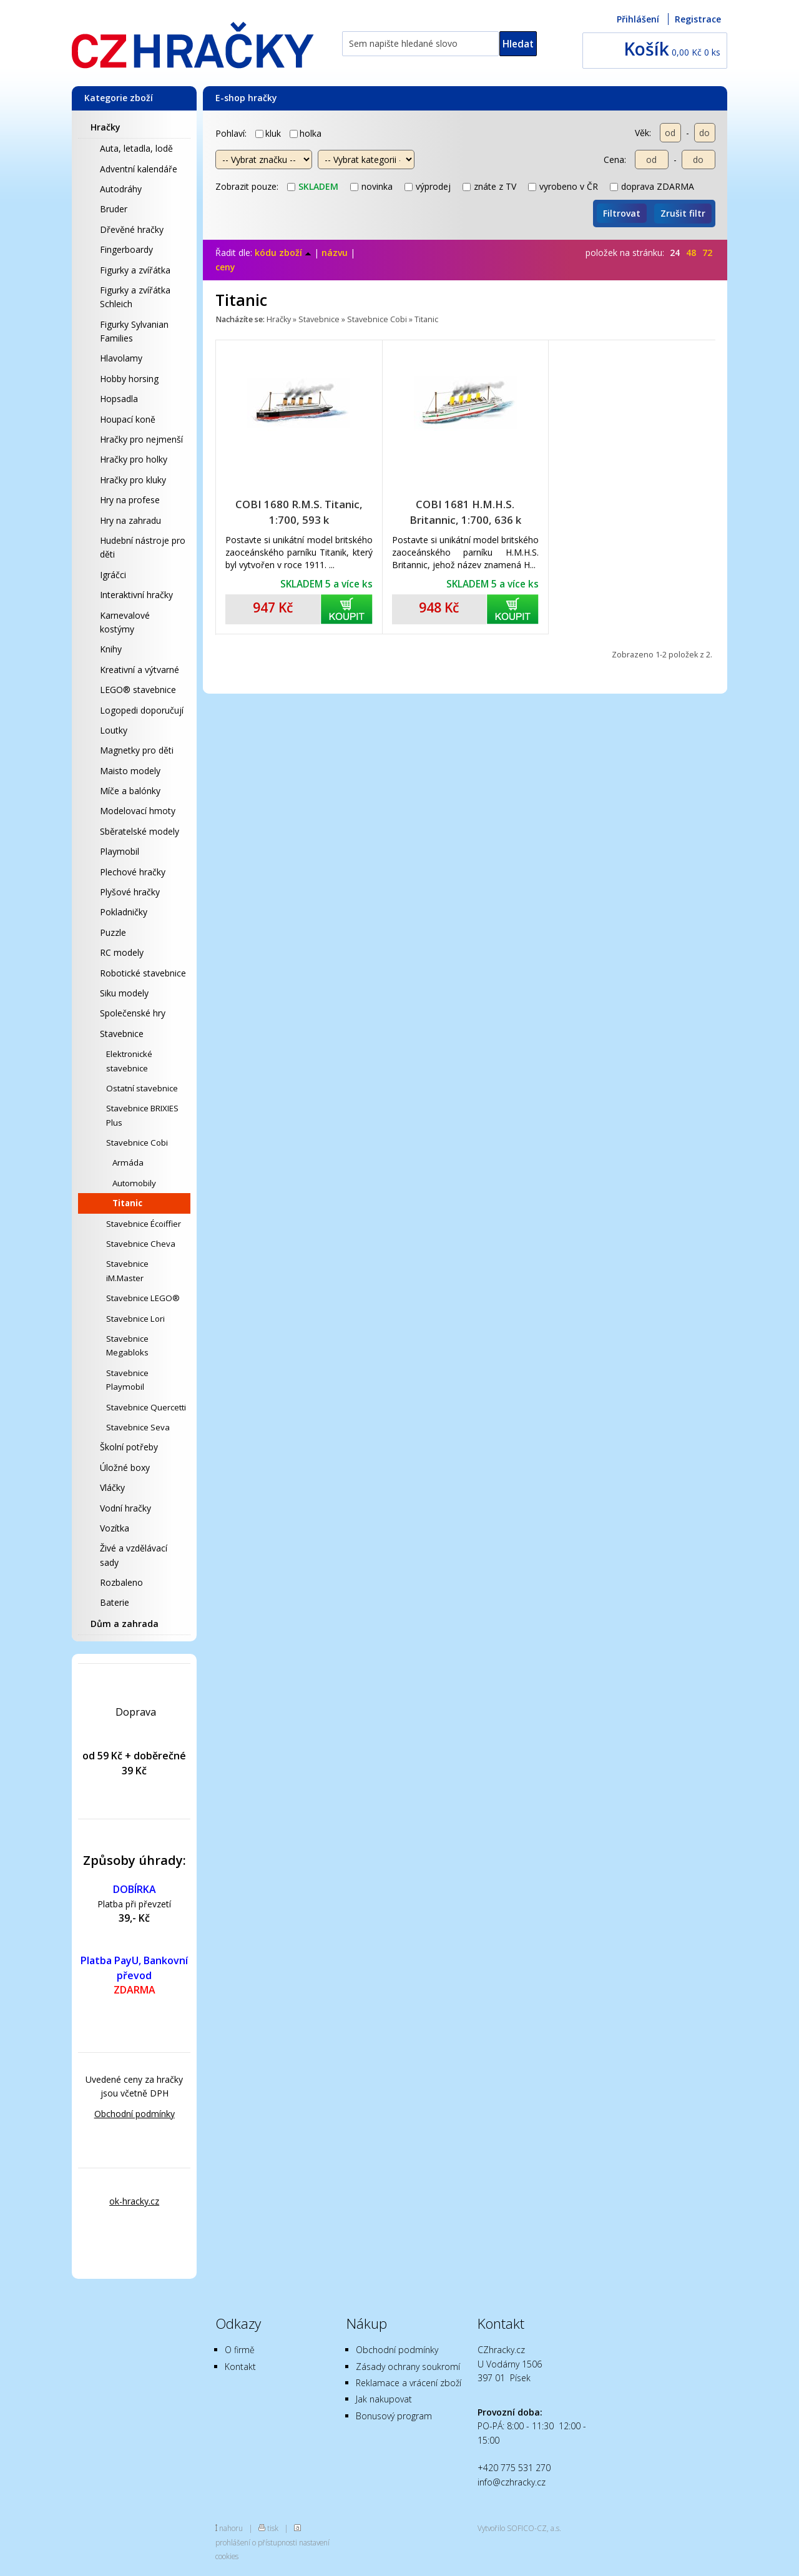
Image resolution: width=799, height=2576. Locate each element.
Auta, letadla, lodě (136, 148)
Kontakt (240, 2366)
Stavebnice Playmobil (127, 1379)
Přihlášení (638, 19)
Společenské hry (132, 1013)
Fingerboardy (126, 249)
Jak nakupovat (384, 2399)
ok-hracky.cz (134, 2201)
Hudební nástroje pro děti (142, 547)
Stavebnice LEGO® (143, 1298)
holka (305, 133)
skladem (312, 186)
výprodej (427, 186)
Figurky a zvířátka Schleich (135, 297)
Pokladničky (123, 912)
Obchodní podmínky (134, 2114)
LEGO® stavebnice (138, 690)
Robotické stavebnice (143, 973)
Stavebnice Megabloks (127, 1345)
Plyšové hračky (130, 892)
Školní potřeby (129, 1447)
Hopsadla (119, 399)
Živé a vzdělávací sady (133, 1555)
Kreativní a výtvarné (139, 670)
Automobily (134, 1183)
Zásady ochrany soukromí (408, 2366)
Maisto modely (130, 771)
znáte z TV (489, 186)
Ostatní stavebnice (142, 1088)
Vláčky (112, 1487)
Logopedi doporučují (142, 710)
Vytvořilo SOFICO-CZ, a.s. (519, 2528)
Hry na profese (130, 500)
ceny (225, 267)
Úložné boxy (125, 1467)
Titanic (127, 1203)
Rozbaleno (121, 1582)
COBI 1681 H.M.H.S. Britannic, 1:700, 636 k (465, 512)
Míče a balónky (130, 791)
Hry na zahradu (130, 520)
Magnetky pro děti (137, 750)
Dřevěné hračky (132, 229)
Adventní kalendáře (138, 169)
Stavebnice (122, 1034)
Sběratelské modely (139, 831)
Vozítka (114, 1528)
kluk (268, 133)
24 (675, 252)
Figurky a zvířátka (135, 270)
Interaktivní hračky (136, 595)
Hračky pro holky (133, 459)
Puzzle (113, 932)
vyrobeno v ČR (563, 186)
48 (691, 252)
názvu (334, 252)
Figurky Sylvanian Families (134, 331)
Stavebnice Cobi (137, 1142)
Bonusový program (394, 2416)
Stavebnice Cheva (140, 1243)
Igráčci (113, 575)
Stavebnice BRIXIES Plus (142, 1115)
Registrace (698, 19)
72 (707, 252)
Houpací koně (127, 419)
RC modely (122, 952)
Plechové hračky (132, 872)
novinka (371, 186)
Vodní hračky (125, 1508)
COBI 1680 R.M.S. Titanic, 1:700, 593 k (299, 512)
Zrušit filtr (682, 213)
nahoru (231, 2528)
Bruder (113, 209)
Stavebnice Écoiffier (143, 1223)
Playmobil (119, 851)
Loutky (113, 730)
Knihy (111, 649)
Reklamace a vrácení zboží (408, 2383)
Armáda (128, 1162)
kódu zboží (283, 252)
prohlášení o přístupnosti (256, 2542)
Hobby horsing (129, 379)
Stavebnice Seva (138, 1427)
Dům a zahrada (125, 1624)
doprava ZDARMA (652, 186)
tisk (272, 2528)
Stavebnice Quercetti (146, 1407)
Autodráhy (121, 189)
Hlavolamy (121, 358)
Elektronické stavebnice (129, 1060)
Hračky (105, 127)
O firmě (240, 2350)
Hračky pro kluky (133, 480)
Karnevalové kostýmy (125, 622)
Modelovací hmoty (137, 811)
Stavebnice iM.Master (127, 1270)
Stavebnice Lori (135, 1318)
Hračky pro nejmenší (141, 439)
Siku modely (124, 993)
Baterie (114, 1602)
